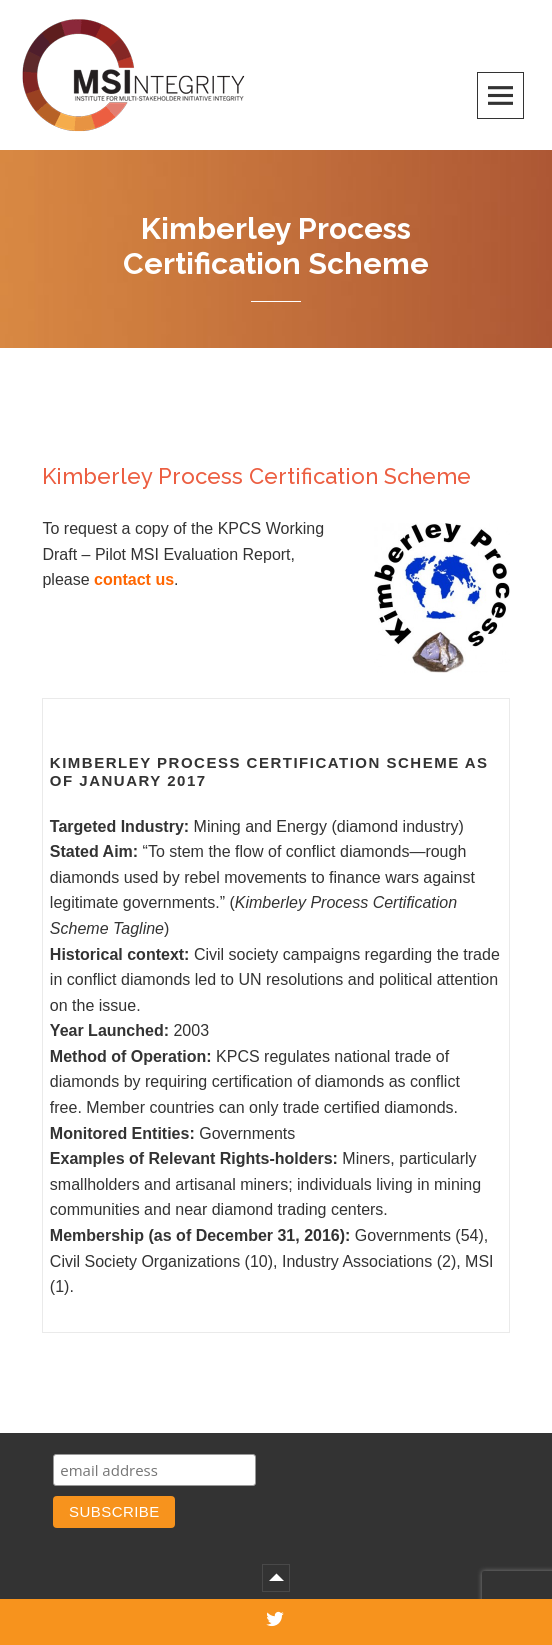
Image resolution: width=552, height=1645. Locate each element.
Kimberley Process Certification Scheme (256, 476)
